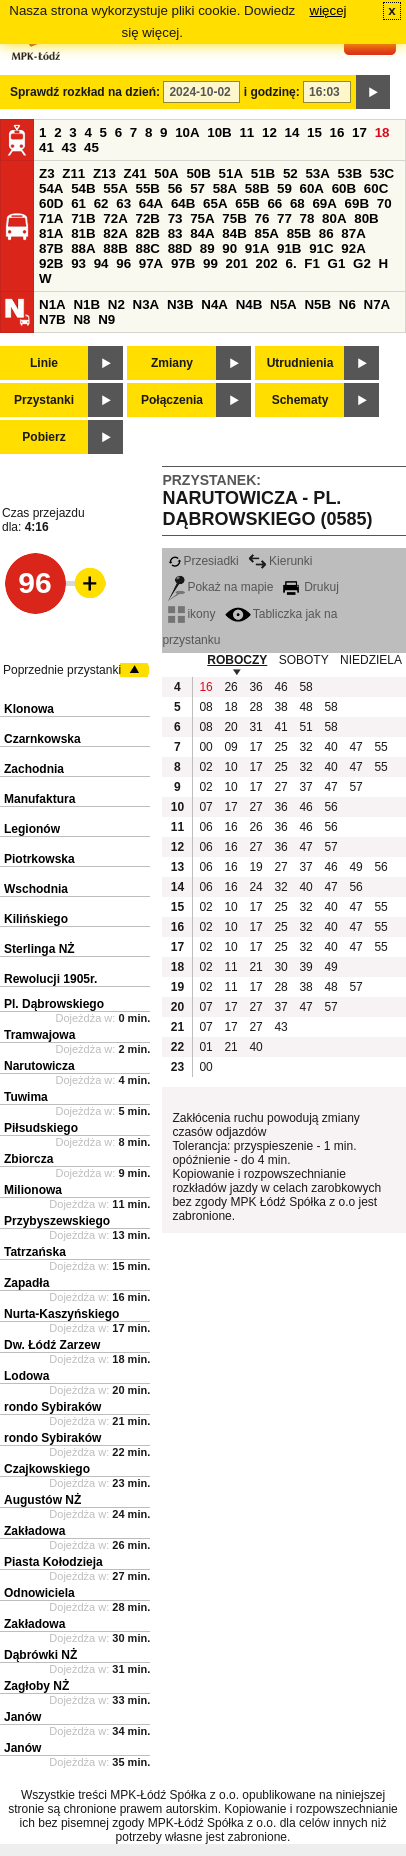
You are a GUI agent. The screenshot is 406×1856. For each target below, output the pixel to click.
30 (280, 967)
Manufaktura (39, 799)
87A (353, 233)
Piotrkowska (39, 859)
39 (305, 967)
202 (267, 263)
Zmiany (172, 363)
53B (350, 173)
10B (219, 132)
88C (147, 248)
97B (183, 263)
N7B (52, 319)
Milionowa (33, 1190)
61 (78, 203)
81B (83, 233)
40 (330, 747)
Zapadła (26, 1283)
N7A (377, 304)
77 (284, 218)
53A (317, 173)
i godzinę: (272, 92)
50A (166, 173)
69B (357, 203)
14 (292, 132)
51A (231, 173)
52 (290, 173)
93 (78, 263)
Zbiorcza (28, 1159)
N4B (249, 304)
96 (123, 263)
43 (69, 147)
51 (305, 727)
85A (266, 233)
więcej (328, 10)
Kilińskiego (36, 919)
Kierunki (280, 561)
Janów (22, 1717)
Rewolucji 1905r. (50, 979)
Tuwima (26, 1097)
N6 (347, 304)
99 (210, 263)
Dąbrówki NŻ (40, 1655)
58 (305, 687)
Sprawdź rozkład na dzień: (85, 92)
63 (123, 203)
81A (51, 233)
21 (255, 967)
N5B (317, 304)
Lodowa (26, 1376)
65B (247, 203)
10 (230, 767)
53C (382, 173)
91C (321, 248)
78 (307, 218)
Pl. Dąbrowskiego (54, 1004)
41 (46, 147)
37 (305, 787)
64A (151, 203)
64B (183, 203)
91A (257, 248)
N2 (116, 304)
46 (280, 687)
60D (51, 203)
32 (305, 747)
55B (147, 188)
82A (115, 233)
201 (237, 263)
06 (205, 827)
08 (205, 707)
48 (305, 707)
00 (205, 747)
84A (202, 233)
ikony (191, 614)
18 (382, 132)
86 (326, 233)
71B (83, 218)
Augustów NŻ (42, 1500)
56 (175, 188)
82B (147, 233)
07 (205, 807)
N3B (180, 304)
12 (269, 132)
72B (147, 218)
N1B (86, 304)
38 (280, 707)
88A (83, 248)
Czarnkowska (42, 739)
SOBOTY (304, 660)
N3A (146, 304)
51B (263, 173)
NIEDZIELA (371, 660)
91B (289, 248)
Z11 (73, 173)
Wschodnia (36, 889)
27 (280, 787)
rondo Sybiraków (52, 1407)
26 (230, 687)
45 (91, 147)
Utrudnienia (300, 363)
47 (355, 747)
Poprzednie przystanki (62, 670)
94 (101, 263)
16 (337, 132)
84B (234, 233)
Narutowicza (39, 1066)
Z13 (104, 173)
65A (215, 203)
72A (115, 218)
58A (225, 188)
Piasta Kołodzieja (53, 1562)
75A (202, 218)
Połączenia (172, 400)
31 (255, 727)
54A (51, 188)
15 (314, 132)
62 (101, 203)
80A (334, 218)
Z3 (47, 173)
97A (151, 263)
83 (175, 233)
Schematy (300, 400)
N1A (52, 304)
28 (255, 707)
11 (246, 132)
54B (83, 188)
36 (255, 687)
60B (344, 188)
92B (51, 263)
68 (297, 203)
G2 (362, 263)
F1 (312, 263)
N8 (81, 319)
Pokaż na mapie (220, 587)
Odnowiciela (39, 1593)
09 (230, 747)
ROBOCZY (237, 660)
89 (207, 248)
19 (255, 867)
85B (299, 233)
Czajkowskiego (47, 1469)
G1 (337, 263)
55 (380, 747)
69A (324, 203)
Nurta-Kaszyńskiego (61, 1314)
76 (261, 218)
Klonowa (29, 709)
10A (187, 132)
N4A (214, 304)
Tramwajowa (39, 1035)
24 (255, 887)
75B (234, 218)
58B (257, 188)
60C (376, 188)
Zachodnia (34, 769)
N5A (283, 304)
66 (274, 203)
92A (353, 248)
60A (312, 188)
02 (205, 767)
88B (115, 248)
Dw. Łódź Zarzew (52, 1345)
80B (366, 218)
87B (51, 248)
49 (355, 867)
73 (175, 218)
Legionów (32, 829)
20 (230, 727)
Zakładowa (34, 1531)
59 (284, 188)
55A (115, 188)
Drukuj (311, 587)
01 (205, 1047)
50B (198, 173)
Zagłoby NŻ (36, 1686)
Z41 (135, 173)
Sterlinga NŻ (39, 949)
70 (384, 203)
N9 (106, 319)
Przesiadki (203, 561)
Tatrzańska (35, 1252)
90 (229, 248)
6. (291, 263)
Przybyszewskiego (57, 1221)
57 (197, 188)
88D (180, 248)
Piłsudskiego (41, 1128)
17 (359, 132)
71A (51, 218)
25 (280, 747)
